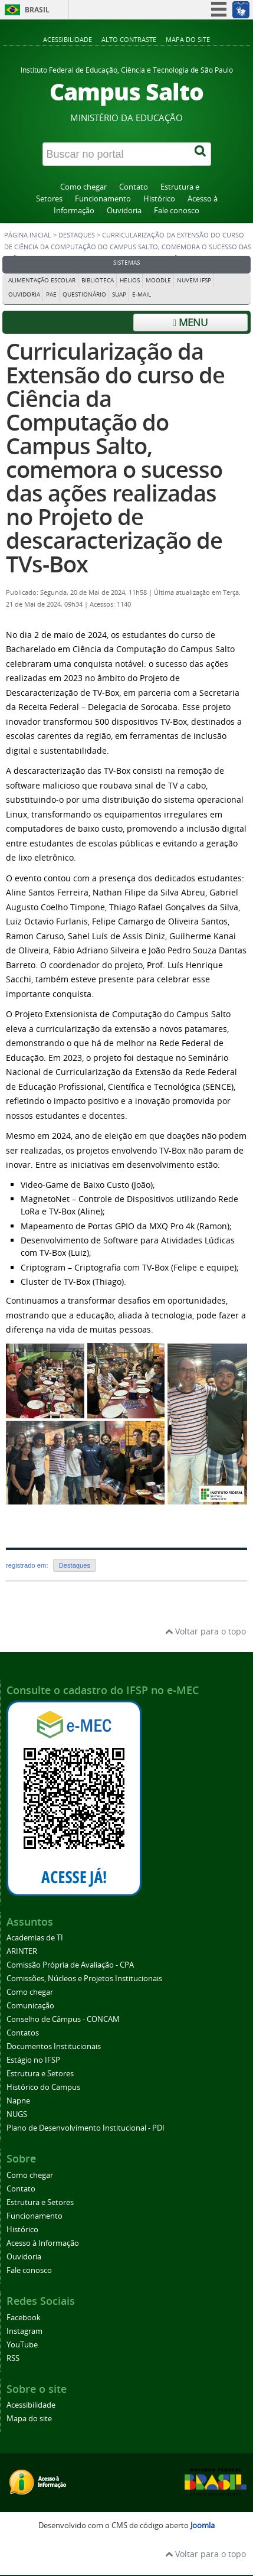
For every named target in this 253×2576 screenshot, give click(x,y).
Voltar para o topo (205, 1631)
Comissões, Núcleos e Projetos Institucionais (84, 1978)
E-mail (141, 294)
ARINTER (21, 1951)
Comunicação (30, 2006)
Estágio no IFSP (33, 2060)
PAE (51, 294)
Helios (130, 280)
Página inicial (27, 235)
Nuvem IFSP (194, 280)
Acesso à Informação (42, 2243)
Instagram (24, 2331)
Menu (190, 322)
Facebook (23, 2318)
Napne (18, 2101)
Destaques (76, 235)
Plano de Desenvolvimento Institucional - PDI (85, 2128)
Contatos (22, 2033)
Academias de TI (34, 1938)
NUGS (16, 2114)
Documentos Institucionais (53, 2046)
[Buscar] (201, 154)
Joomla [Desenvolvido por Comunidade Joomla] (202, 2525)
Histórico (159, 199)
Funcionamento (103, 199)
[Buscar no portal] (117, 154)
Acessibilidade (67, 39)
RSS (12, 2358)
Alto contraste (128, 39)
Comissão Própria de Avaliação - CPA (70, 1965)
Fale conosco (176, 211)
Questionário (84, 294)
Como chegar (83, 187)
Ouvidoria (124, 211)
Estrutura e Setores (40, 2074)
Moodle (158, 280)
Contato (133, 187)
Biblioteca (97, 280)
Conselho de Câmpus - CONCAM (63, 2019)
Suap (119, 294)
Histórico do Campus (43, 2087)
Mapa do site (188, 39)
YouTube (22, 2345)
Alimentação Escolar (41, 280)
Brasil (37, 10)
